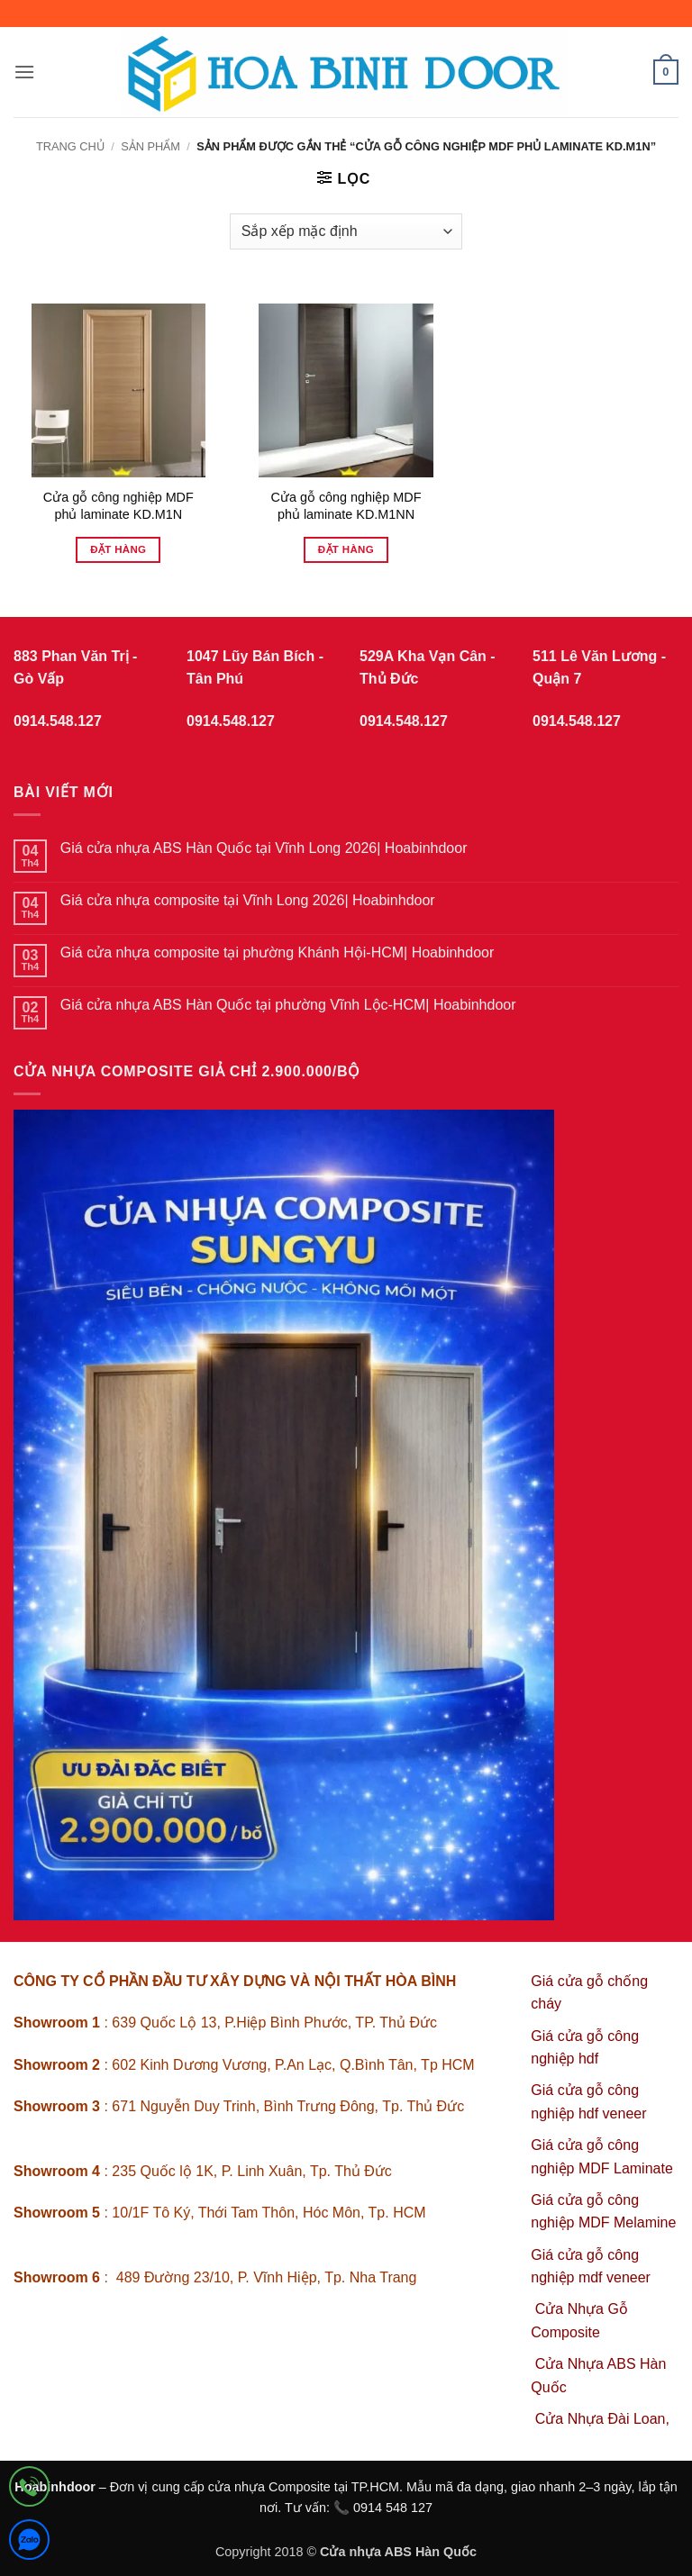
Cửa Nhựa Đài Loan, (602, 2418)
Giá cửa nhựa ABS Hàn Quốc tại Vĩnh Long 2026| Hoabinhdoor (264, 848)
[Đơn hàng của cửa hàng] (346, 231)
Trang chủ (70, 146)
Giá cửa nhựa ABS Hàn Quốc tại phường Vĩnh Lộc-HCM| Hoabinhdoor (288, 1004)
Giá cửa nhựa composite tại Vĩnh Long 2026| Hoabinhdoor (247, 900)
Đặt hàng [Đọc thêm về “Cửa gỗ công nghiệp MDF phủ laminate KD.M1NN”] (346, 549)
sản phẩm (150, 146)
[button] (24, 72)
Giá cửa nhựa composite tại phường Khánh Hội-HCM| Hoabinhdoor (277, 952)
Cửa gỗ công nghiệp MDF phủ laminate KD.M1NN (345, 506)
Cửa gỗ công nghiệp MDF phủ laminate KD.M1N (118, 506)
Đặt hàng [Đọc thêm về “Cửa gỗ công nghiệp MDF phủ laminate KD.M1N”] (118, 549)
